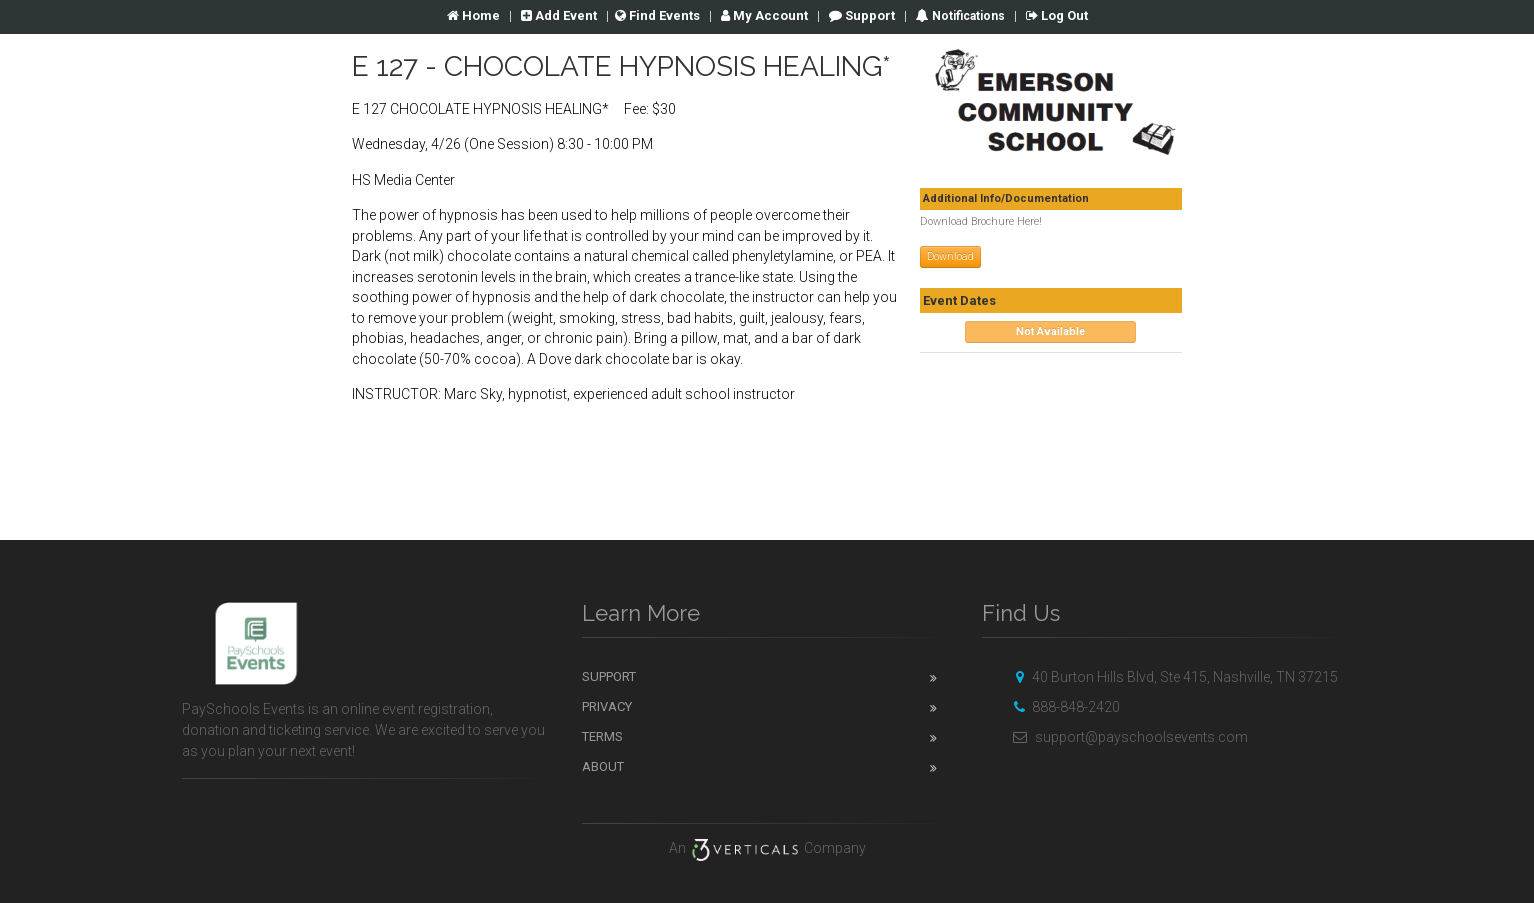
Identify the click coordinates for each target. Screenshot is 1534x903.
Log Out (1057, 15)
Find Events (657, 15)
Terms (602, 736)
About (603, 766)
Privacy (607, 706)
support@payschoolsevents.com (1127, 737)
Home (473, 15)
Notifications (967, 16)
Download (950, 256)
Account (764, 15)
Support (862, 15)
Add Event (559, 15)
